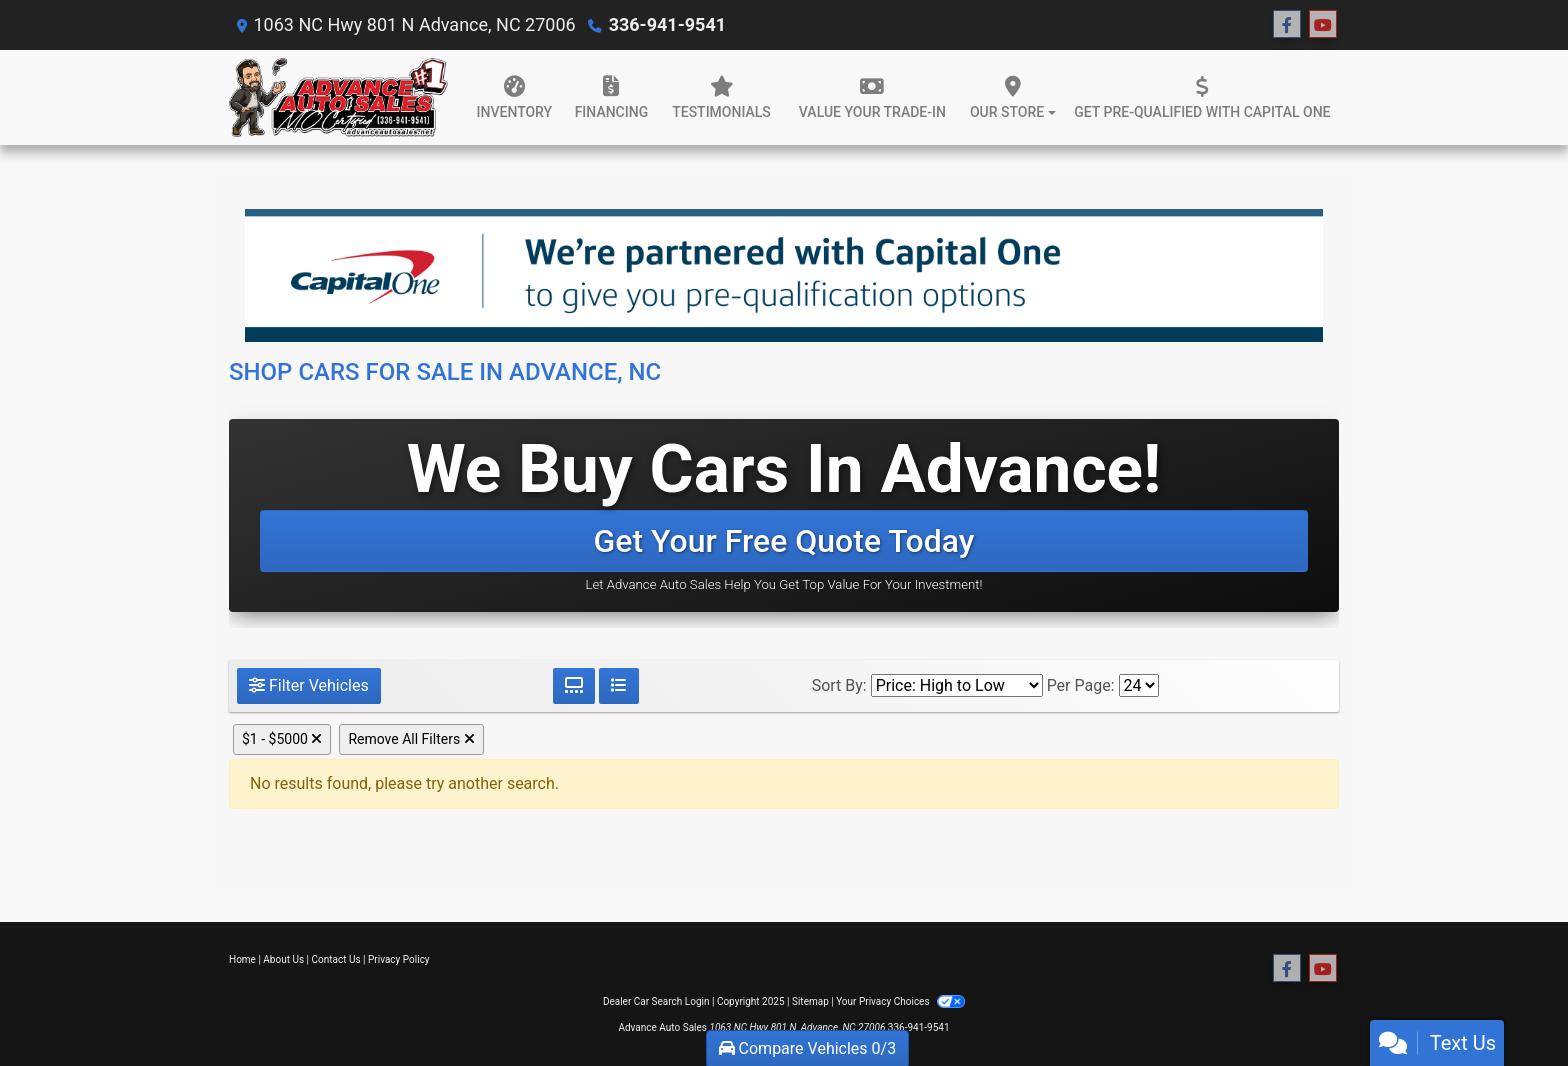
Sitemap (810, 1001)
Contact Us (336, 959)
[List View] (619, 686)
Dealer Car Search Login (656, 1001)
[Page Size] (1139, 685)
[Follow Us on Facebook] (1287, 25)
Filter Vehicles (309, 685)
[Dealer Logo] (338, 97)
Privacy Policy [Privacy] (399, 959)
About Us (283, 959)
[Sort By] (957, 685)
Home (242, 959)
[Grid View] (574, 686)
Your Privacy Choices (900, 1001)
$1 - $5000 (282, 739)
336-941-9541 (667, 24)
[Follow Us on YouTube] (1323, 25)
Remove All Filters (411, 739)
